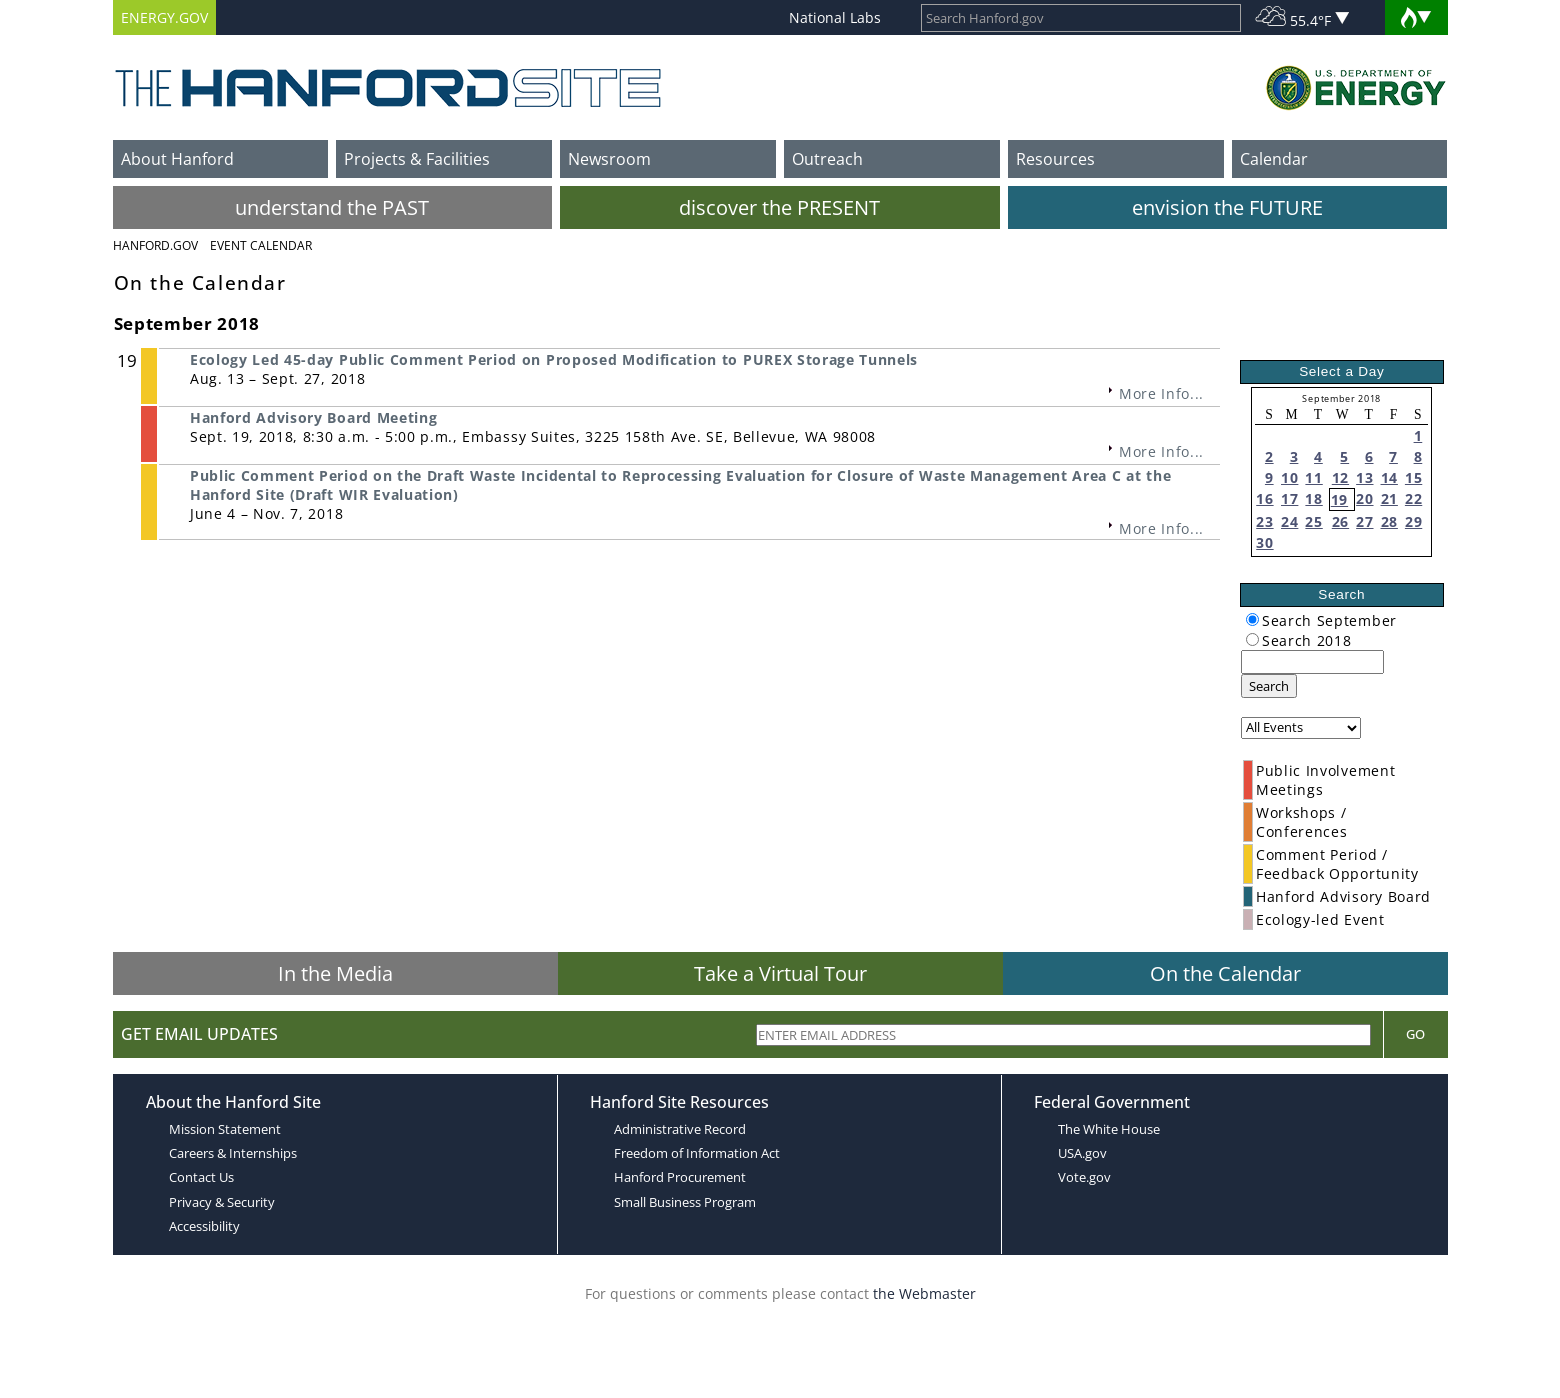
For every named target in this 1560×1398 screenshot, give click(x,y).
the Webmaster (924, 1293)
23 (1264, 521)
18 (1313, 498)
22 (1413, 498)
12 (1340, 477)
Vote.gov (1084, 1177)
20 (1364, 498)
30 (1264, 542)
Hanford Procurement (680, 1177)
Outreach (827, 159)
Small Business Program (685, 1202)
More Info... (1161, 393)
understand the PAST (332, 207)
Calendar (1274, 159)
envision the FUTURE (1227, 207)
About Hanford (177, 159)
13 (1364, 477)
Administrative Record (680, 1129)
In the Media (335, 973)
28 (1389, 521)
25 (1313, 521)
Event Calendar (261, 245)
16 (1264, 498)
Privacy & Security (222, 1202)
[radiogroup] (1252, 619)
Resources (1055, 159)
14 (1389, 477)
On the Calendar (1225, 973)
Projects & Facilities (417, 159)
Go (1415, 1034)
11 (1313, 477)
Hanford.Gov (155, 245)
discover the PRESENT (779, 207)
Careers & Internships (233, 1153)
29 (1413, 521)
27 (1364, 521)
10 (1289, 477)
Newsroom (609, 159)
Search (1269, 686)
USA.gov (1082, 1153)
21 (1389, 498)
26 (1340, 521)
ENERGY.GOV (164, 17)
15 (1413, 477)
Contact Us (201, 1177)
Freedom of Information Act (697, 1153)
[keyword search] (1312, 662)
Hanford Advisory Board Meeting (313, 417)
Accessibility (204, 1226)
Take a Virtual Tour (780, 973)
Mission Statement (225, 1129)
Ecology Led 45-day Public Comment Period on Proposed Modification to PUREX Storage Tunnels (554, 359)
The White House (1109, 1129)
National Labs (835, 17)
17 (1289, 498)
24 (1289, 521)
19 (1339, 499)
